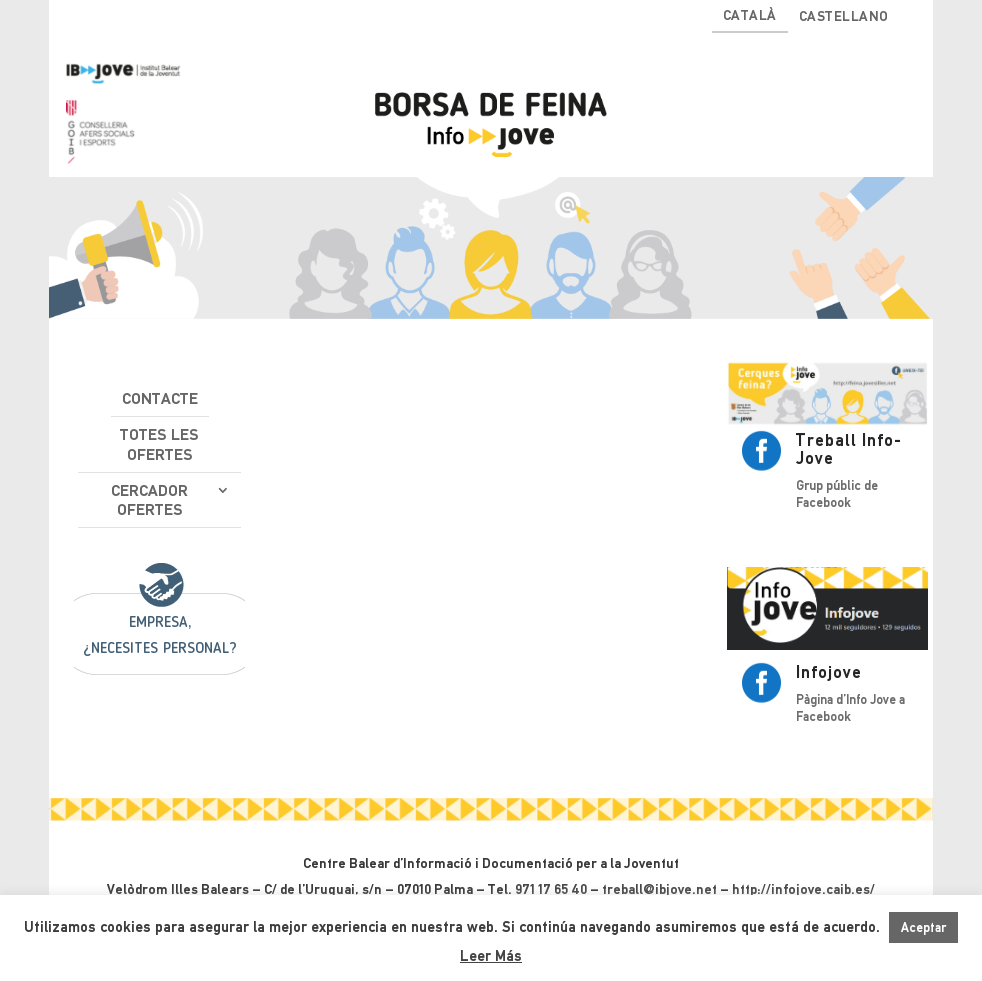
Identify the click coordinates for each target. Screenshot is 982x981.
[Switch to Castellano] (844, 20)
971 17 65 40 (551, 889)
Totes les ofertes (159, 444)
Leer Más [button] (491, 956)
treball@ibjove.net (659, 889)
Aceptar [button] (923, 927)
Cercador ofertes (149, 500)
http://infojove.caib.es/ (803, 889)
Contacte (160, 398)
